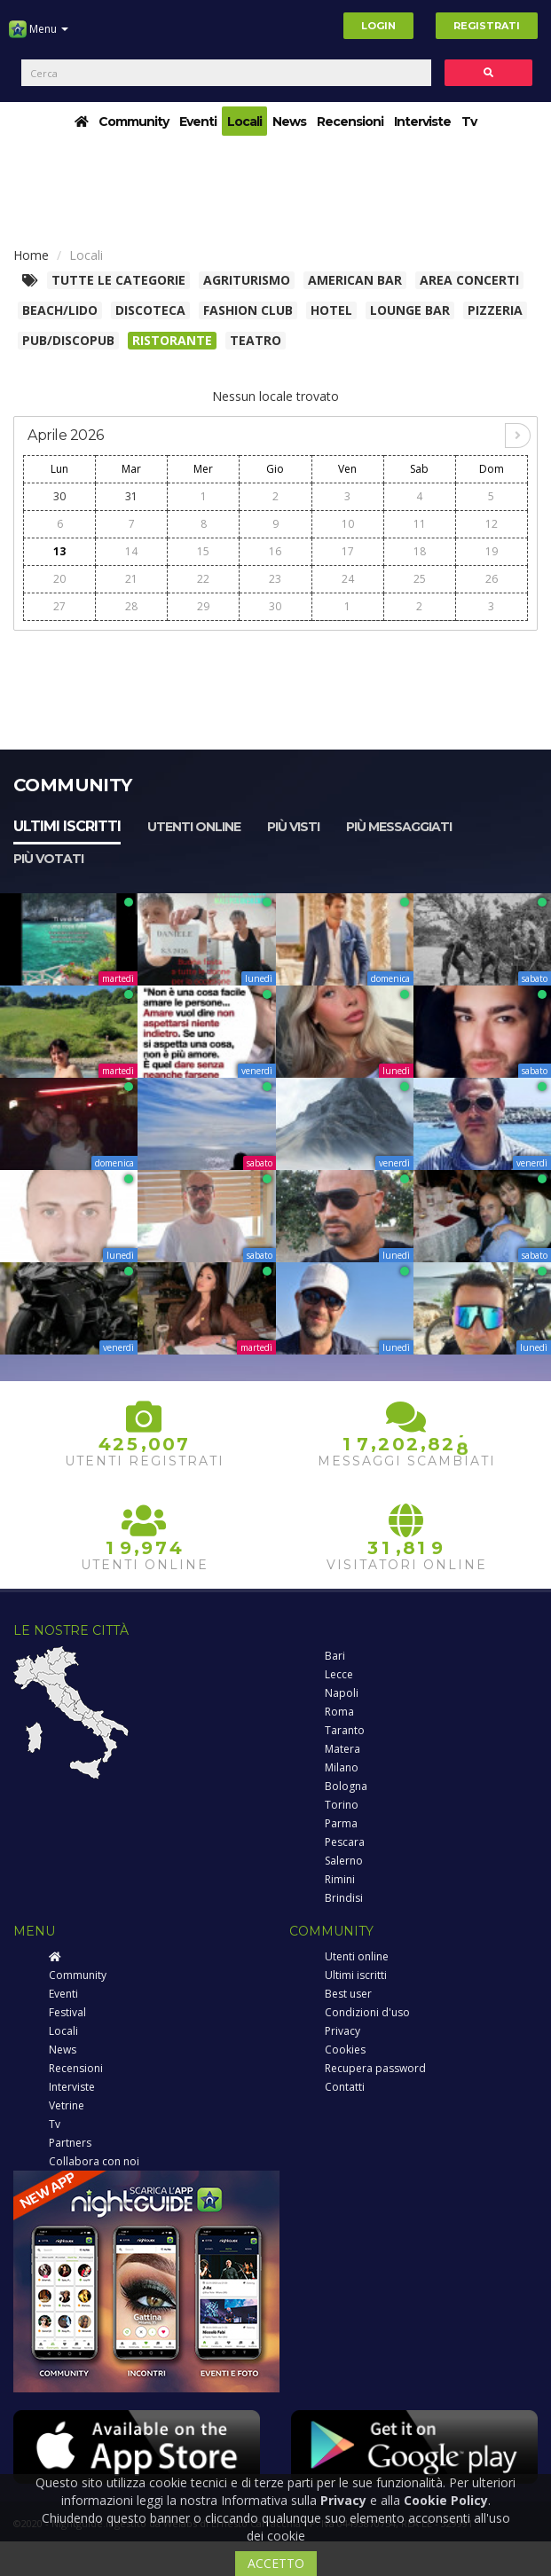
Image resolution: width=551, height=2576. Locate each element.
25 (419, 578)
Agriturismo (246, 279)
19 (491, 551)
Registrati (486, 26)
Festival (67, 2012)
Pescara (345, 1842)
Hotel (331, 310)
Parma (341, 1823)
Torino (341, 1804)
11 (419, 523)
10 (348, 523)
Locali (244, 122)
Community (133, 122)
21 (131, 578)
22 (203, 578)
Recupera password (375, 2068)
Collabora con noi (94, 2161)
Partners (70, 2142)
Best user (348, 1993)
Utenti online (193, 827)
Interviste (422, 122)
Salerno (344, 1860)
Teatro (255, 340)
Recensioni (350, 122)
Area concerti (469, 279)
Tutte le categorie (118, 279)
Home (31, 255)
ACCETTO (276, 2563)
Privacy (342, 2030)
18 (419, 551)
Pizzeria (495, 310)
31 (131, 496)
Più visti (293, 827)
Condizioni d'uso (367, 2012)
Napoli (341, 1692)
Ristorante (172, 340)
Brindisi (344, 1897)
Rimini (340, 1879)
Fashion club (248, 310)
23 (275, 578)
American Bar (355, 279)
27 (59, 606)
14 (131, 551)
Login (378, 26)
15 (203, 551)
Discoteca (150, 310)
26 (491, 578)
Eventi (197, 122)
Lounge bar (410, 310)
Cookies (345, 2049)
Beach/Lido (60, 310)
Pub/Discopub (68, 340)
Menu (38, 35)
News (289, 122)
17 (348, 551)
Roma (339, 1711)
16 (275, 551)
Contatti (345, 2086)
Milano (341, 1767)
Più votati (48, 859)
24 (348, 578)
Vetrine (66, 2105)
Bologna (346, 1786)
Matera (342, 1748)
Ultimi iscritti (67, 826)
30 (59, 496)
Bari (335, 1655)
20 (59, 578)
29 (203, 606)
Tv (468, 122)
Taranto (345, 1730)
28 (131, 606)
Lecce (339, 1674)
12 (491, 523)
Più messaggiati (399, 827)
